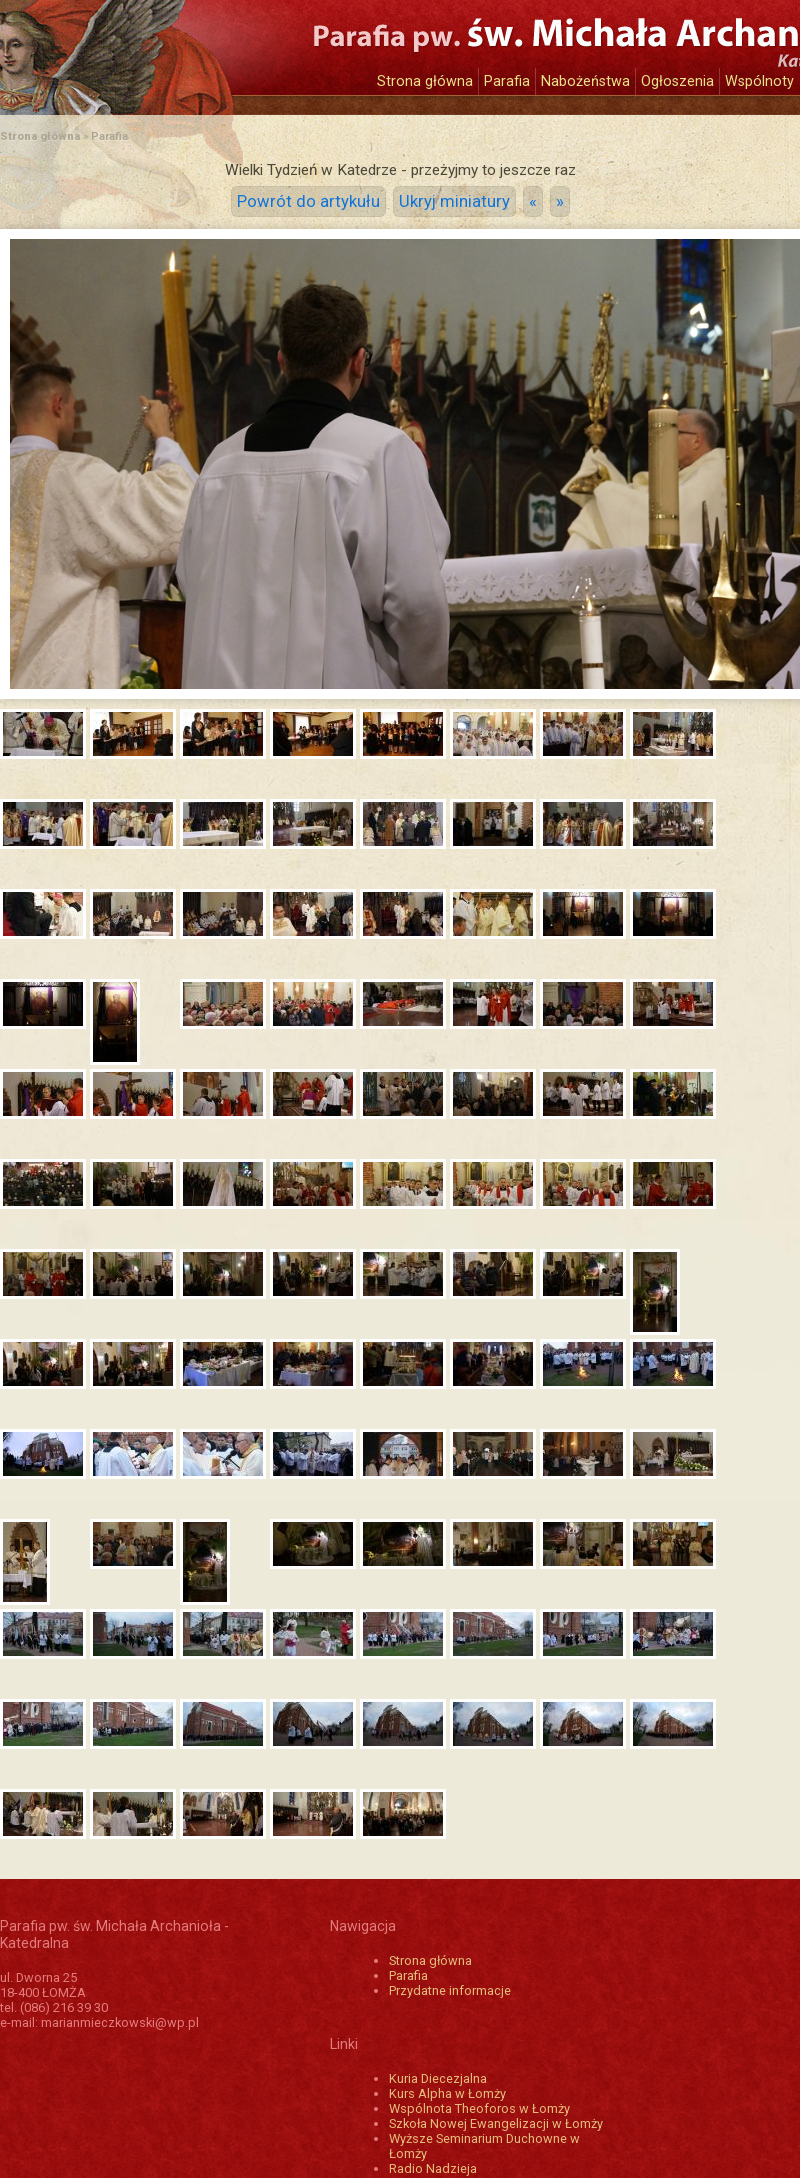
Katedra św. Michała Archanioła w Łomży (185, 47)
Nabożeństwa (585, 81)
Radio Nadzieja (433, 2168)
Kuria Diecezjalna (438, 2078)
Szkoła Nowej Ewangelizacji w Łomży (496, 2123)
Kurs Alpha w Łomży (447, 2093)
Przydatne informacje (450, 1990)
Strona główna (425, 81)
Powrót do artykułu (308, 201)
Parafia (507, 81)
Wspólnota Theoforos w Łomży (479, 2108)
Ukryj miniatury (454, 201)
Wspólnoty (759, 81)
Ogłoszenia (677, 81)
